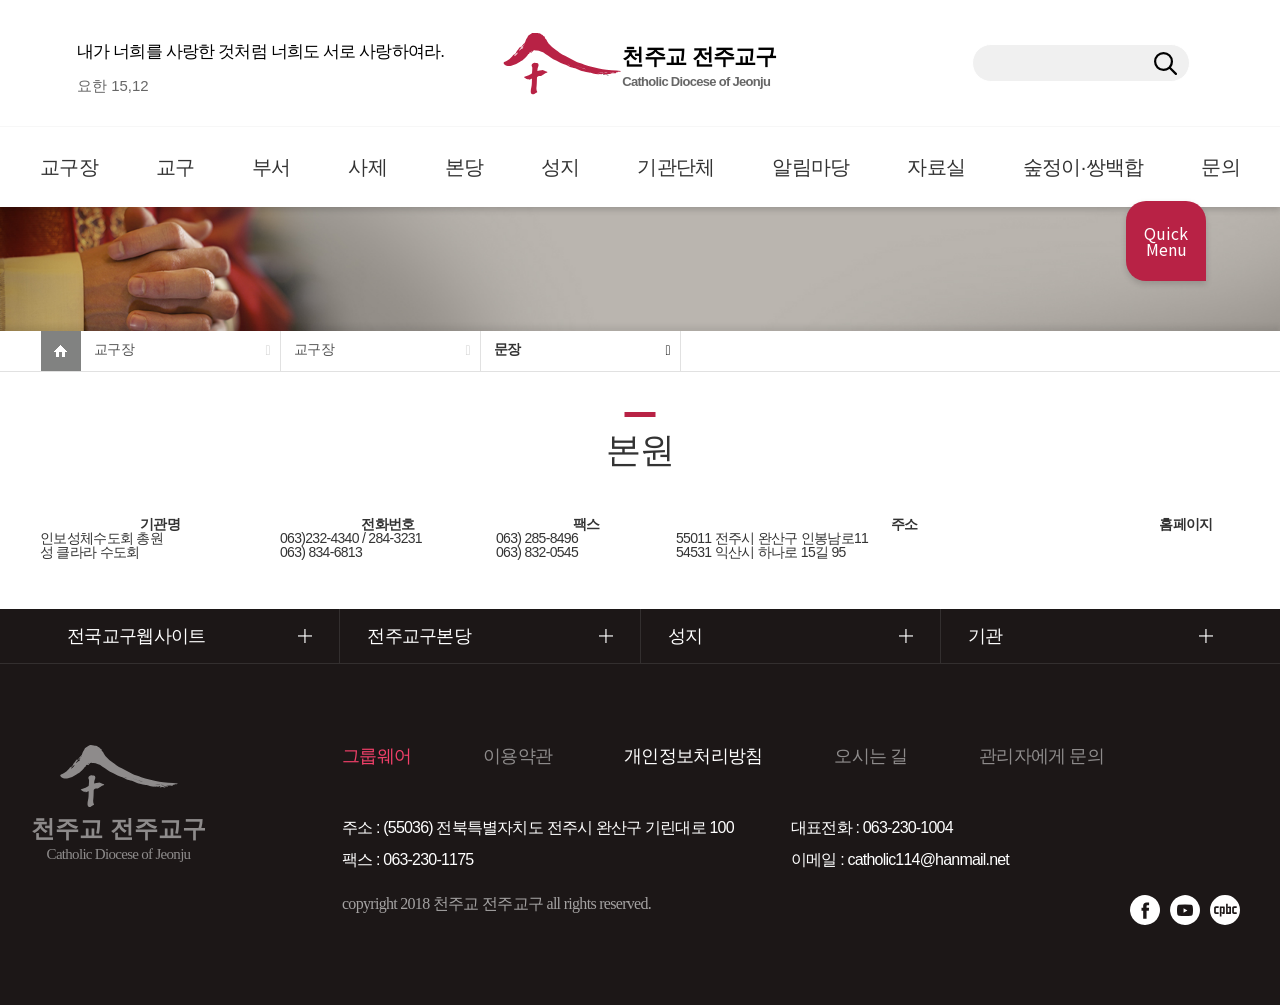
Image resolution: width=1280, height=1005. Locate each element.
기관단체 (675, 167)
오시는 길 (870, 756)
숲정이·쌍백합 (1083, 167)
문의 (1220, 167)
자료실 (936, 167)
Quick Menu (1166, 241)
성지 (560, 167)
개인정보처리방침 (693, 756)
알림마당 (810, 167)
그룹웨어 (376, 756)
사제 (367, 167)
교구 (175, 167)
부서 (271, 167)
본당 (464, 167)
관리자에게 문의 (1041, 756)
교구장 (69, 167)
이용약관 (517, 756)
